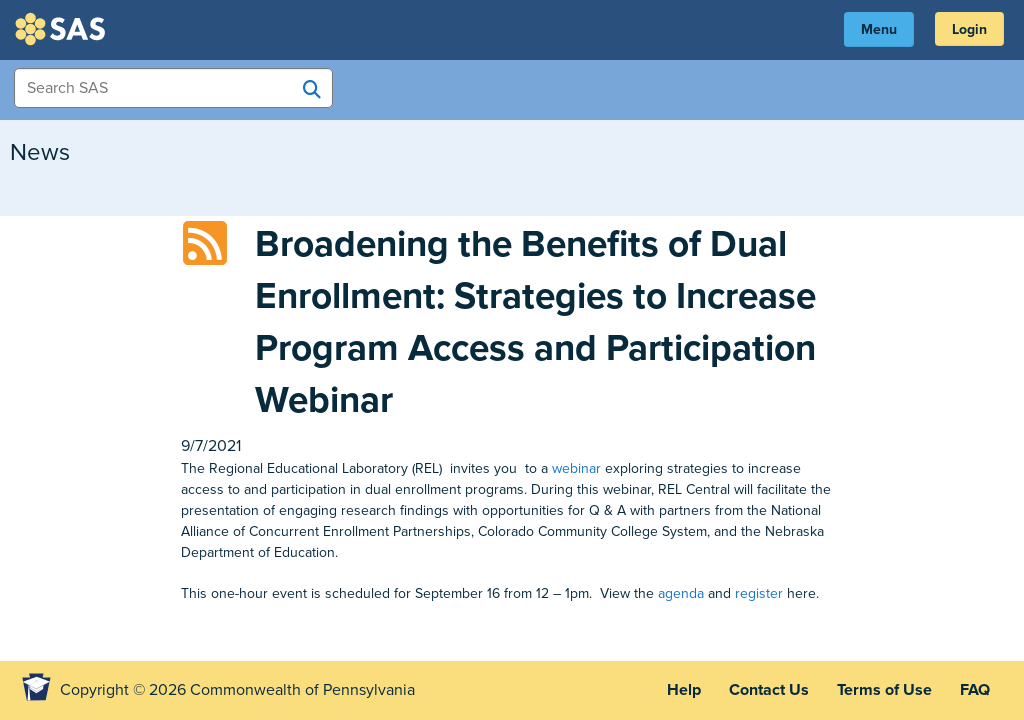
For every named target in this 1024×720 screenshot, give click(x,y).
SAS (63, 29)
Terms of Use (884, 690)
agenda (681, 593)
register (759, 593)
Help (684, 690)
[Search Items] (173, 88)
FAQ (975, 690)
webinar (576, 468)
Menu (879, 29)
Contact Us (769, 690)
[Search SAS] (312, 89)
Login (969, 29)
